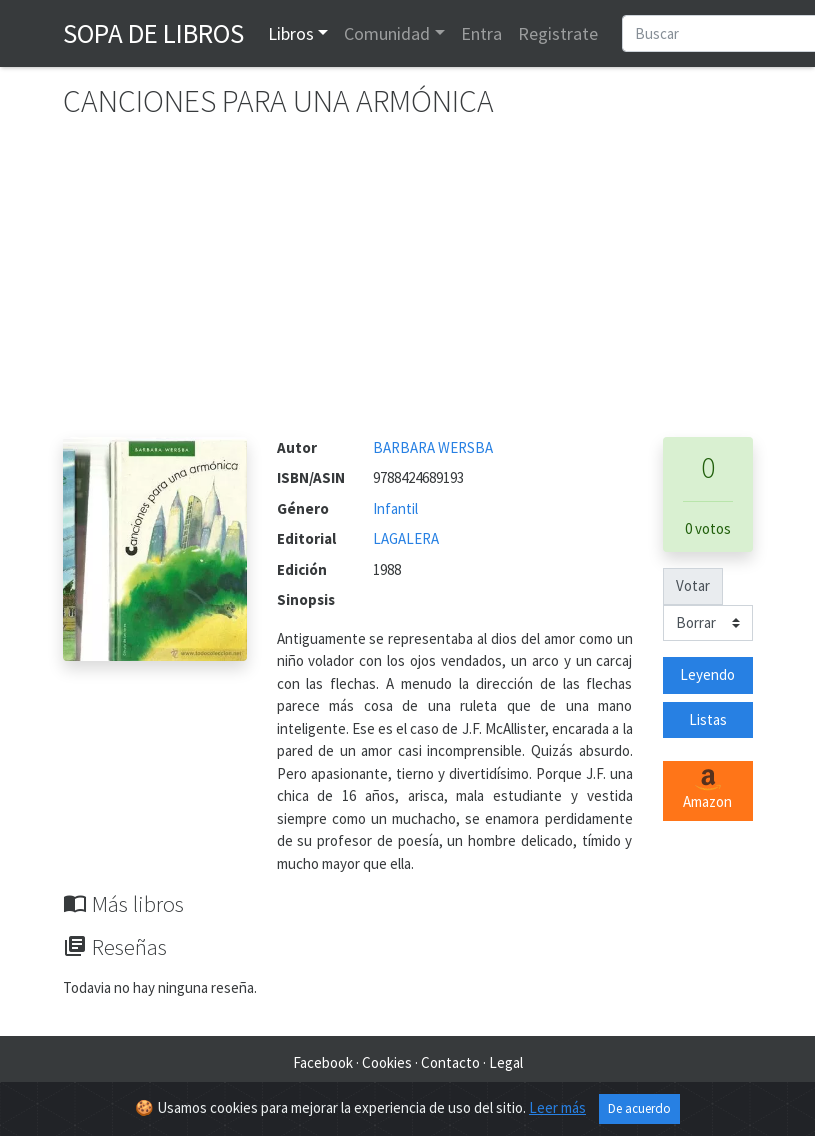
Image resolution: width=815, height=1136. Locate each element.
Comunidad (387, 33)
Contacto (450, 1062)
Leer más (557, 1107)
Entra (481, 33)
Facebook (323, 1062)
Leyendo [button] (707, 674)
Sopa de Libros (153, 33)
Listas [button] (708, 719)
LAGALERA (406, 538)
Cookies (387, 1062)
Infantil (395, 508)
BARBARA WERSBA (433, 447)
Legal (506, 1062)
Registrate (558, 33)
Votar (693, 585)
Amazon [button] (707, 790)
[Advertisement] (408, 287)
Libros (291, 33)
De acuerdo (639, 1108)
